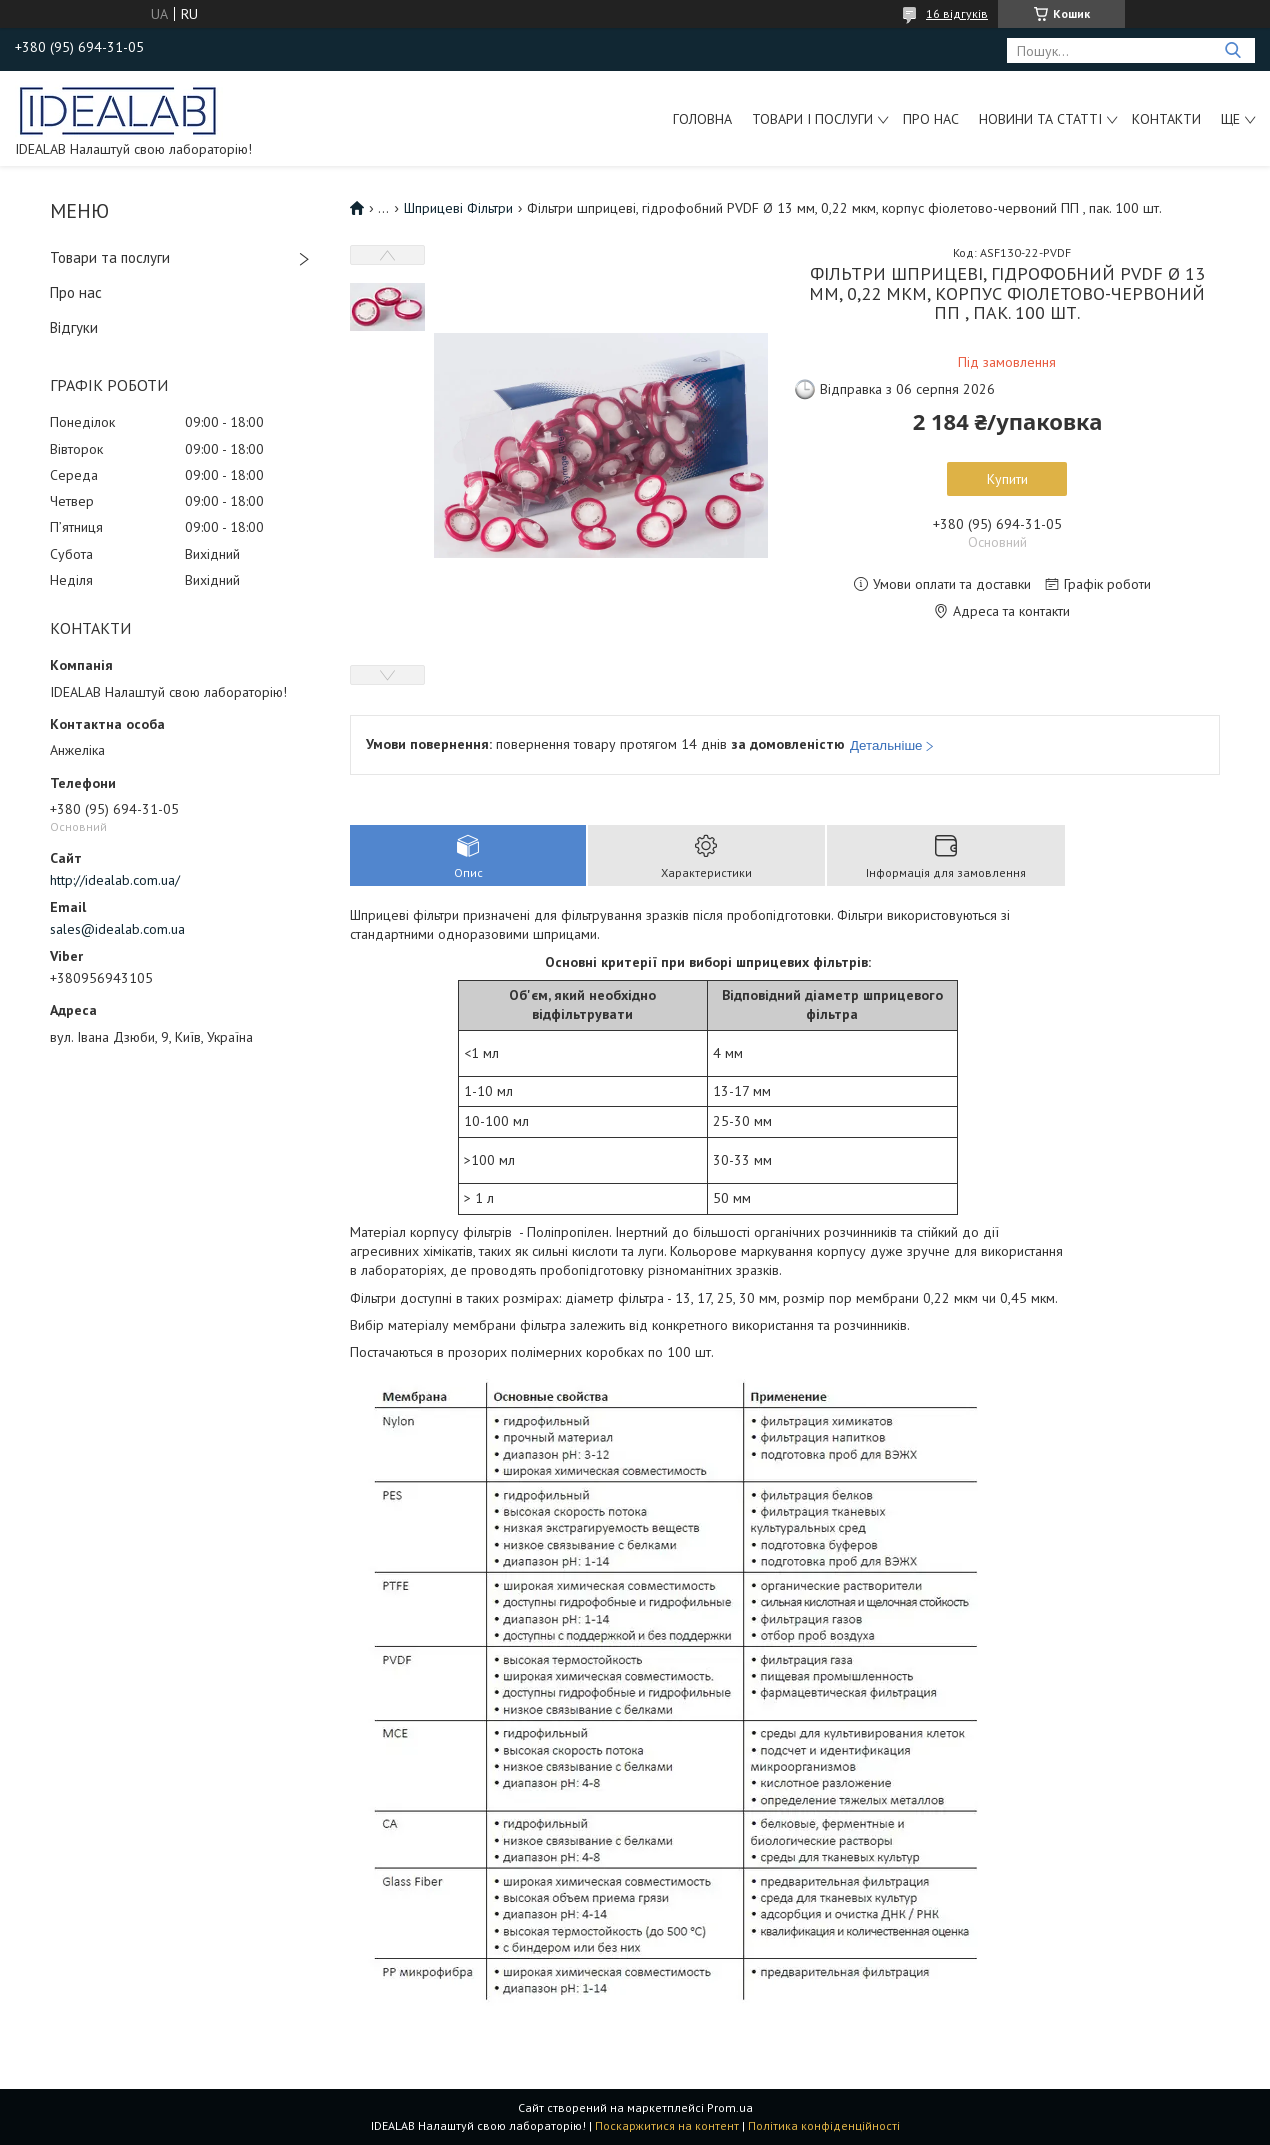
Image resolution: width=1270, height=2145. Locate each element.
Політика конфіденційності (824, 2125)
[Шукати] (1232, 50)
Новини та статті (1040, 119)
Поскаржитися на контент (667, 2125)
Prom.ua (730, 2107)
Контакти (1166, 119)
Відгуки (74, 327)
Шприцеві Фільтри (458, 208)
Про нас (931, 119)
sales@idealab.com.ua (117, 929)
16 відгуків (957, 13)
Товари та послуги (110, 257)
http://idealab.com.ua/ (115, 880)
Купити (1007, 479)
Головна (702, 119)
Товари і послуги (812, 119)
